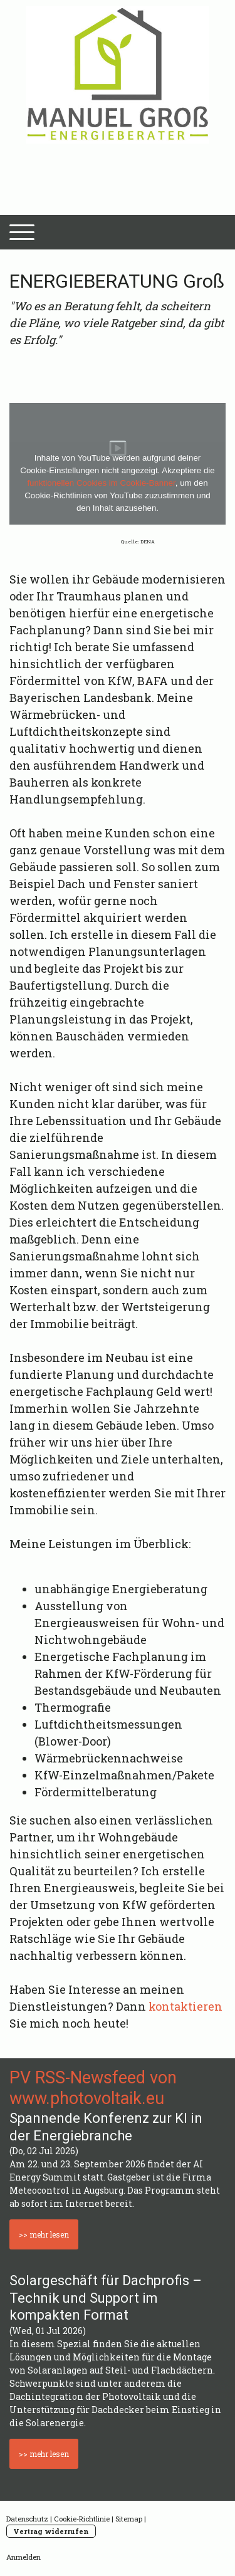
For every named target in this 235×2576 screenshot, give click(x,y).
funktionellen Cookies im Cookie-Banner (101, 483)
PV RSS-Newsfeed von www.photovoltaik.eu (93, 2088)
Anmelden (23, 2557)
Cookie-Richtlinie (82, 2518)
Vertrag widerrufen (51, 2531)
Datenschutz (27, 2518)
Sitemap (128, 2518)
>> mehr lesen (44, 2234)
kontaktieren (185, 2006)
